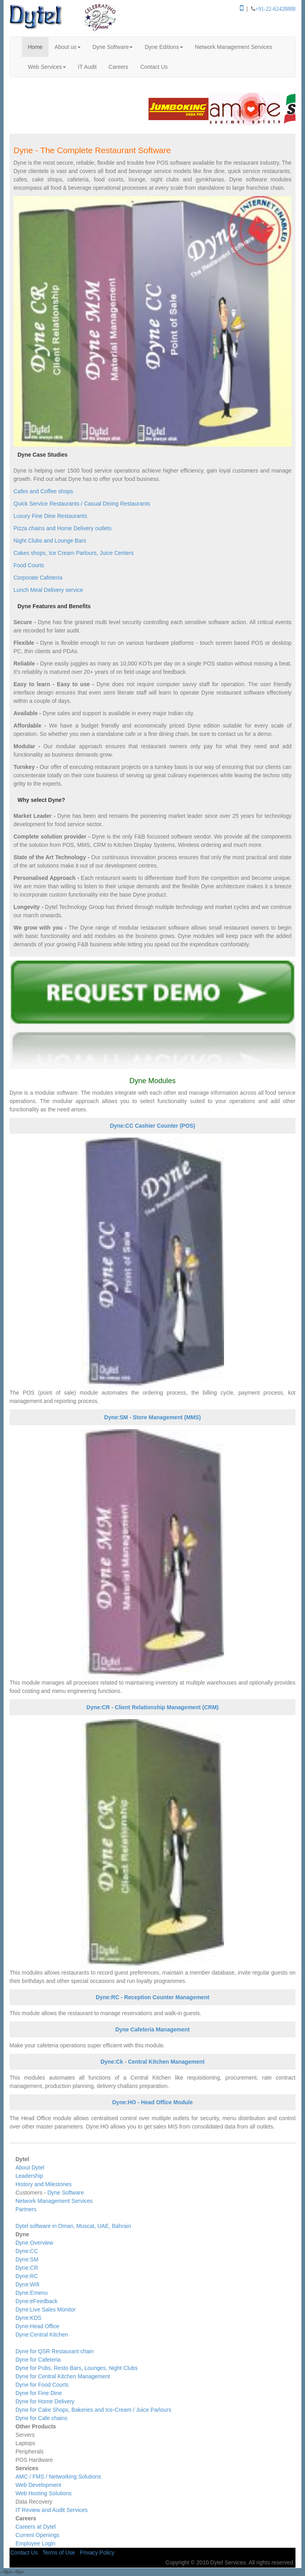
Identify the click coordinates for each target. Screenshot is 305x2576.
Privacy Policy (97, 2552)
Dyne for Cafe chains (41, 2418)
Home (35, 47)
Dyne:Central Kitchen (41, 2334)
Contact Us (154, 67)
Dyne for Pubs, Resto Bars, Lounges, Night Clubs (76, 2368)
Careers (118, 67)
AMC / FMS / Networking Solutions (58, 2476)
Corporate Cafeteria (38, 577)
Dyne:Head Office (37, 2326)
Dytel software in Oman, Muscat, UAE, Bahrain (73, 2226)
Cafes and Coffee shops (43, 491)
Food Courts (29, 565)
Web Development (38, 2485)
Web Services (47, 67)
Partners (26, 2209)
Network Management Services (233, 47)
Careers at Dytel (35, 2526)
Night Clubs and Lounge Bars (50, 540)
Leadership (29, 2176)
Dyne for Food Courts (42, 2384)
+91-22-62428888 (275, 9)
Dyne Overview (34, 2242)
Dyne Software (113, 47)
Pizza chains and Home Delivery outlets (63, 528)
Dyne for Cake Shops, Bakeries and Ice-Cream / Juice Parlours (93, 2410)
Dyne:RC (26, 2276)
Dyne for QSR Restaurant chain (54, 2351)
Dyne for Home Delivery (45, 2401)
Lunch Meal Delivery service (48, 590)
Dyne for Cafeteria (38, 2359)
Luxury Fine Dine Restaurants (50, 516)
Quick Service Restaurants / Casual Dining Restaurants (82, 503)
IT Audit (87, 67)
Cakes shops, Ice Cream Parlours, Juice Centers (74, 553)
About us (67, 47)
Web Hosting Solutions (43, 2493)
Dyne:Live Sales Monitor (45, 2309)
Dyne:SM (27, 2259)
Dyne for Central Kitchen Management (62, 2376)
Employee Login (35, 2543)
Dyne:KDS (28, 2318)
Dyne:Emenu (31, 2293)
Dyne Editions (164, 47)
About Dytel (29, 2167)
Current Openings (37, 2535)
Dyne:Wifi (27, 2284)
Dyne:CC (26, 2251)
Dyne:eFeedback (36, 2301)
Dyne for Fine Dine (38, 2393)
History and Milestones (43, 2184)
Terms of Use (58, 2552)
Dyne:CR (26, 2268)
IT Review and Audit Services (51, 2510)
